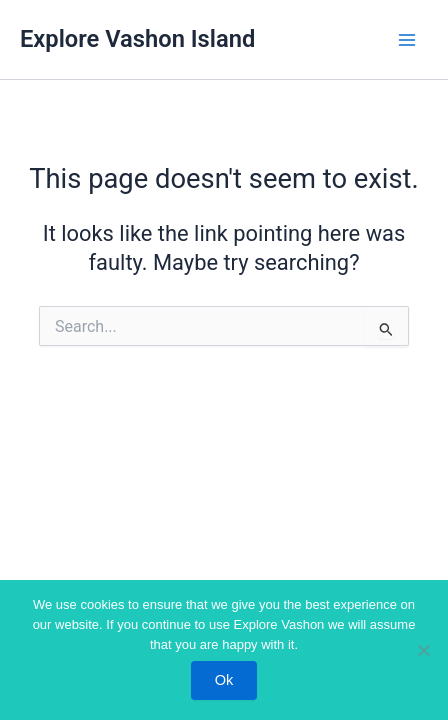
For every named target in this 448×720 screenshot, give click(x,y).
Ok (224, 680)
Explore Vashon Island (137, 39)
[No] (423, 650)
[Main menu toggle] (407, 40)
